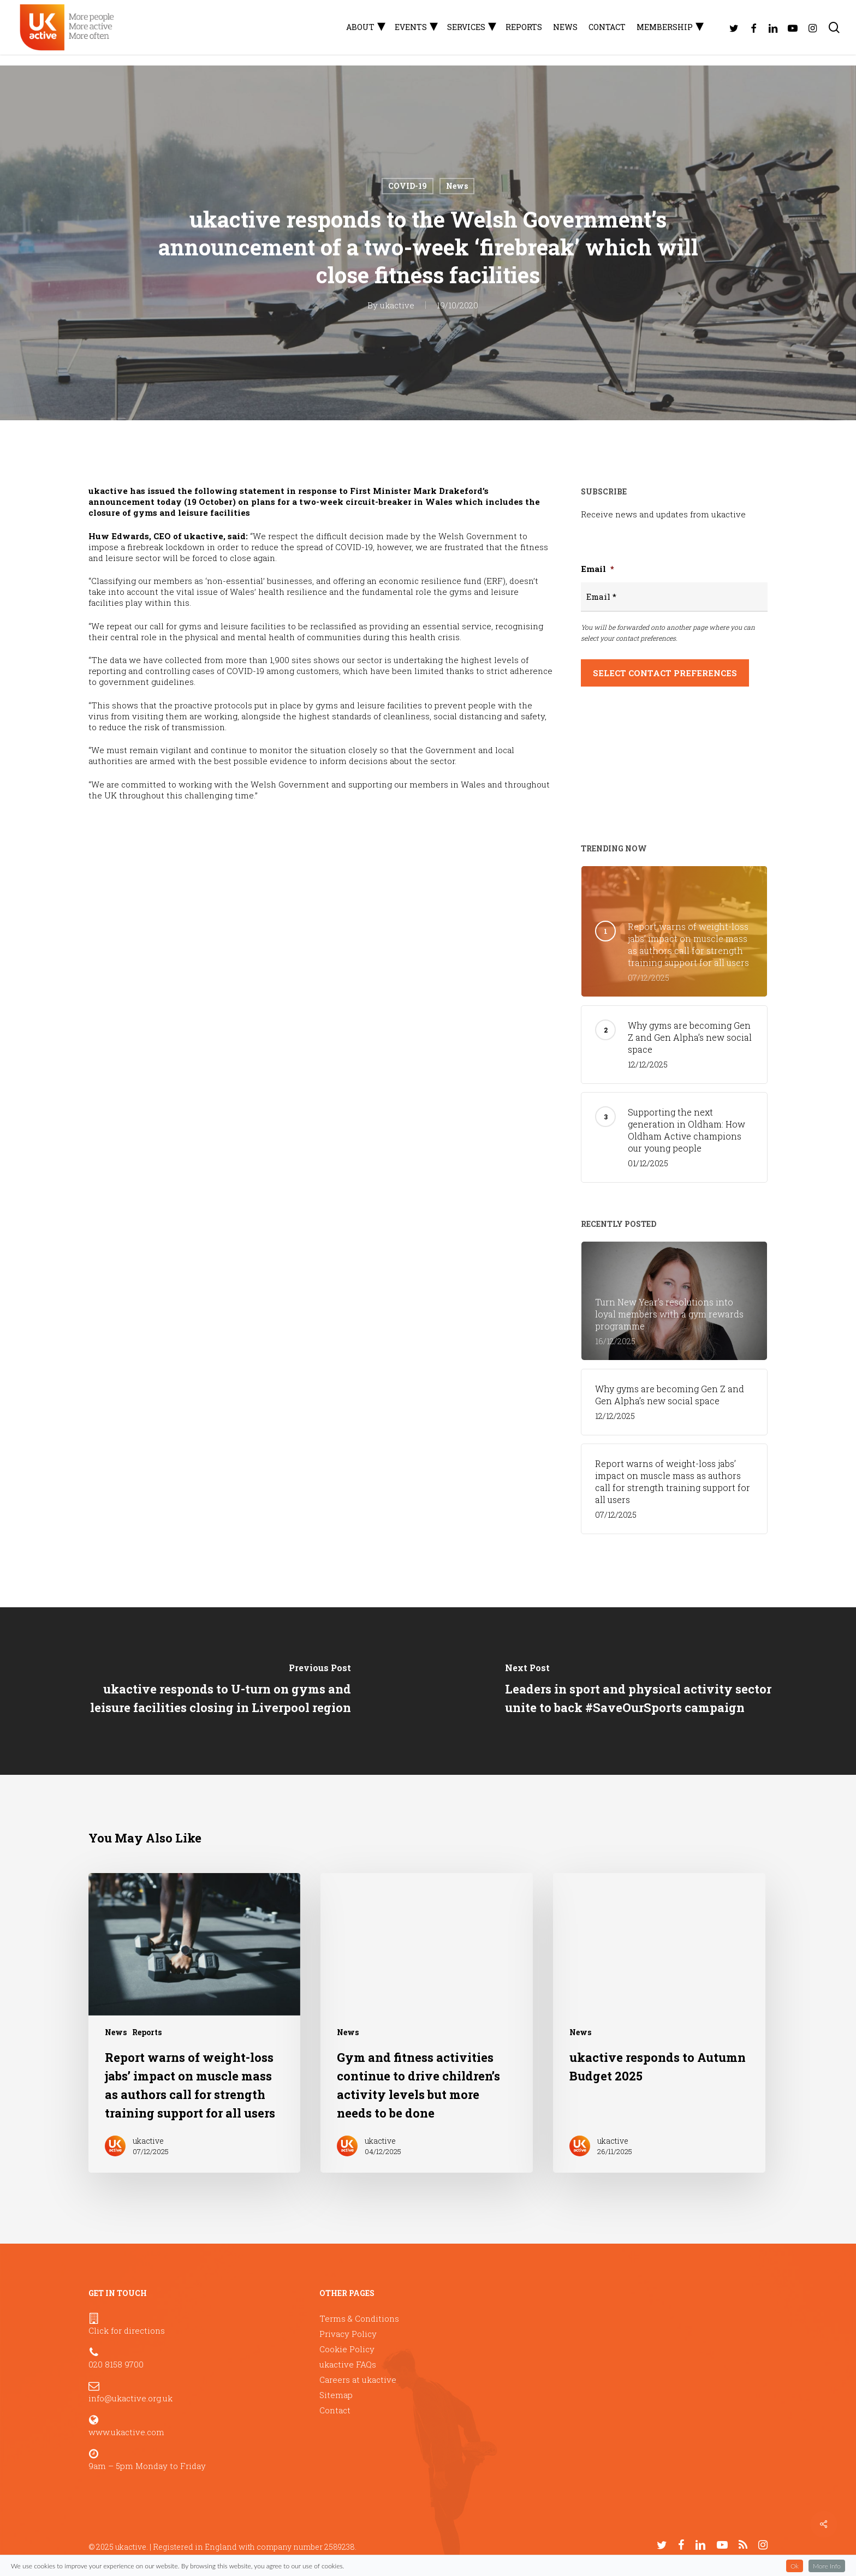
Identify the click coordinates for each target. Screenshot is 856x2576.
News (457, 186)
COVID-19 (407, 186)
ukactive (397, 305)
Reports (147, 2032)
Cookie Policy (346, 2349)
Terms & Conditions (359, 2318)
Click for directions (126, 2330)
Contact (334, 2410)
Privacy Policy (348, 2333)
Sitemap (336, 2394)
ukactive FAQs (347, 2364)
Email (597, 569)
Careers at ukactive (357, 2379)
